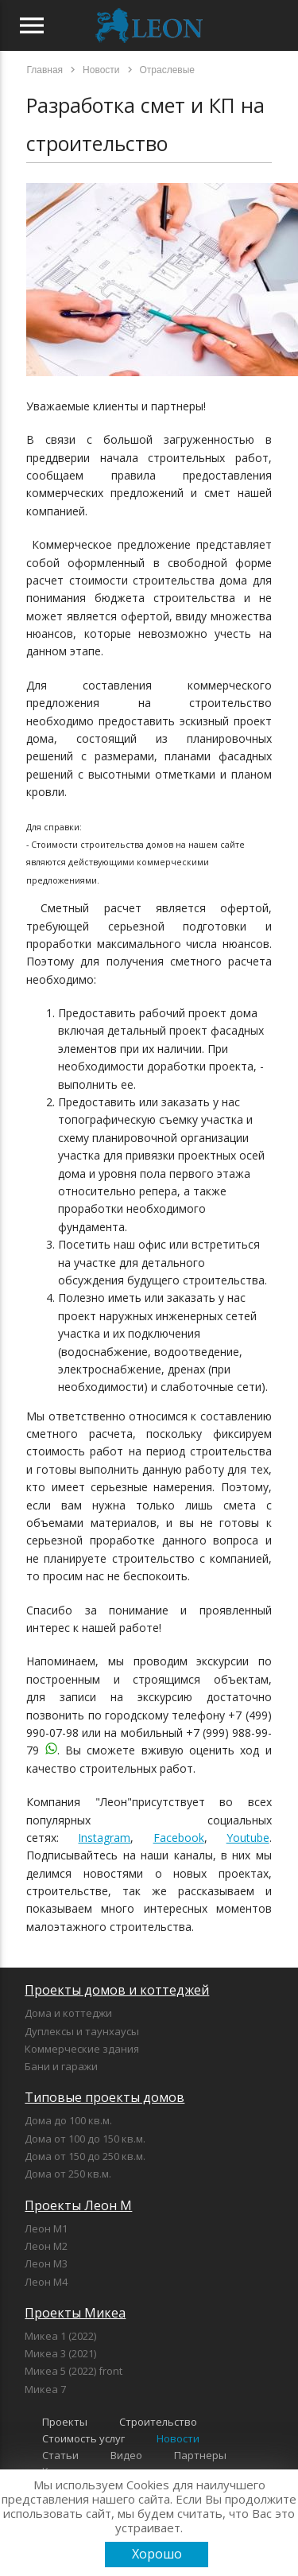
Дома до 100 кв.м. (68, 2120)
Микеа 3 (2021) (60, 2353)
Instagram (104, 1837)
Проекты (64, 2422)
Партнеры (200, 2455)
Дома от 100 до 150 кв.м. (85, 2138)
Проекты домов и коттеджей (117, 1990)
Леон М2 (46, 2246)
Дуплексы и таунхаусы (82, 2031)
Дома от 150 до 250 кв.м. (85, 2156)
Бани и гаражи (61, 2066)
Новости (178, 2438)
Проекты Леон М (78, 2205)
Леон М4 (46, 2281)
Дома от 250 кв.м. (68, 2173)
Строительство (158, 2422)
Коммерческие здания (82, 2048)
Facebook (178, 1837)
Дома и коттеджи (68, 2012)
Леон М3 (46, 2263)
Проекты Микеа (75, 2313)
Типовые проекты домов (104, 2097)
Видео (126, 2455)
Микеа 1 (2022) (60, 2335)
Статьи (60, 2455)
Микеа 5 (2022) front (73, 2370)
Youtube (247, 1837)
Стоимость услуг (83, 2438)
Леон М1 (46, 2228)
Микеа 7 (45, 2389)
